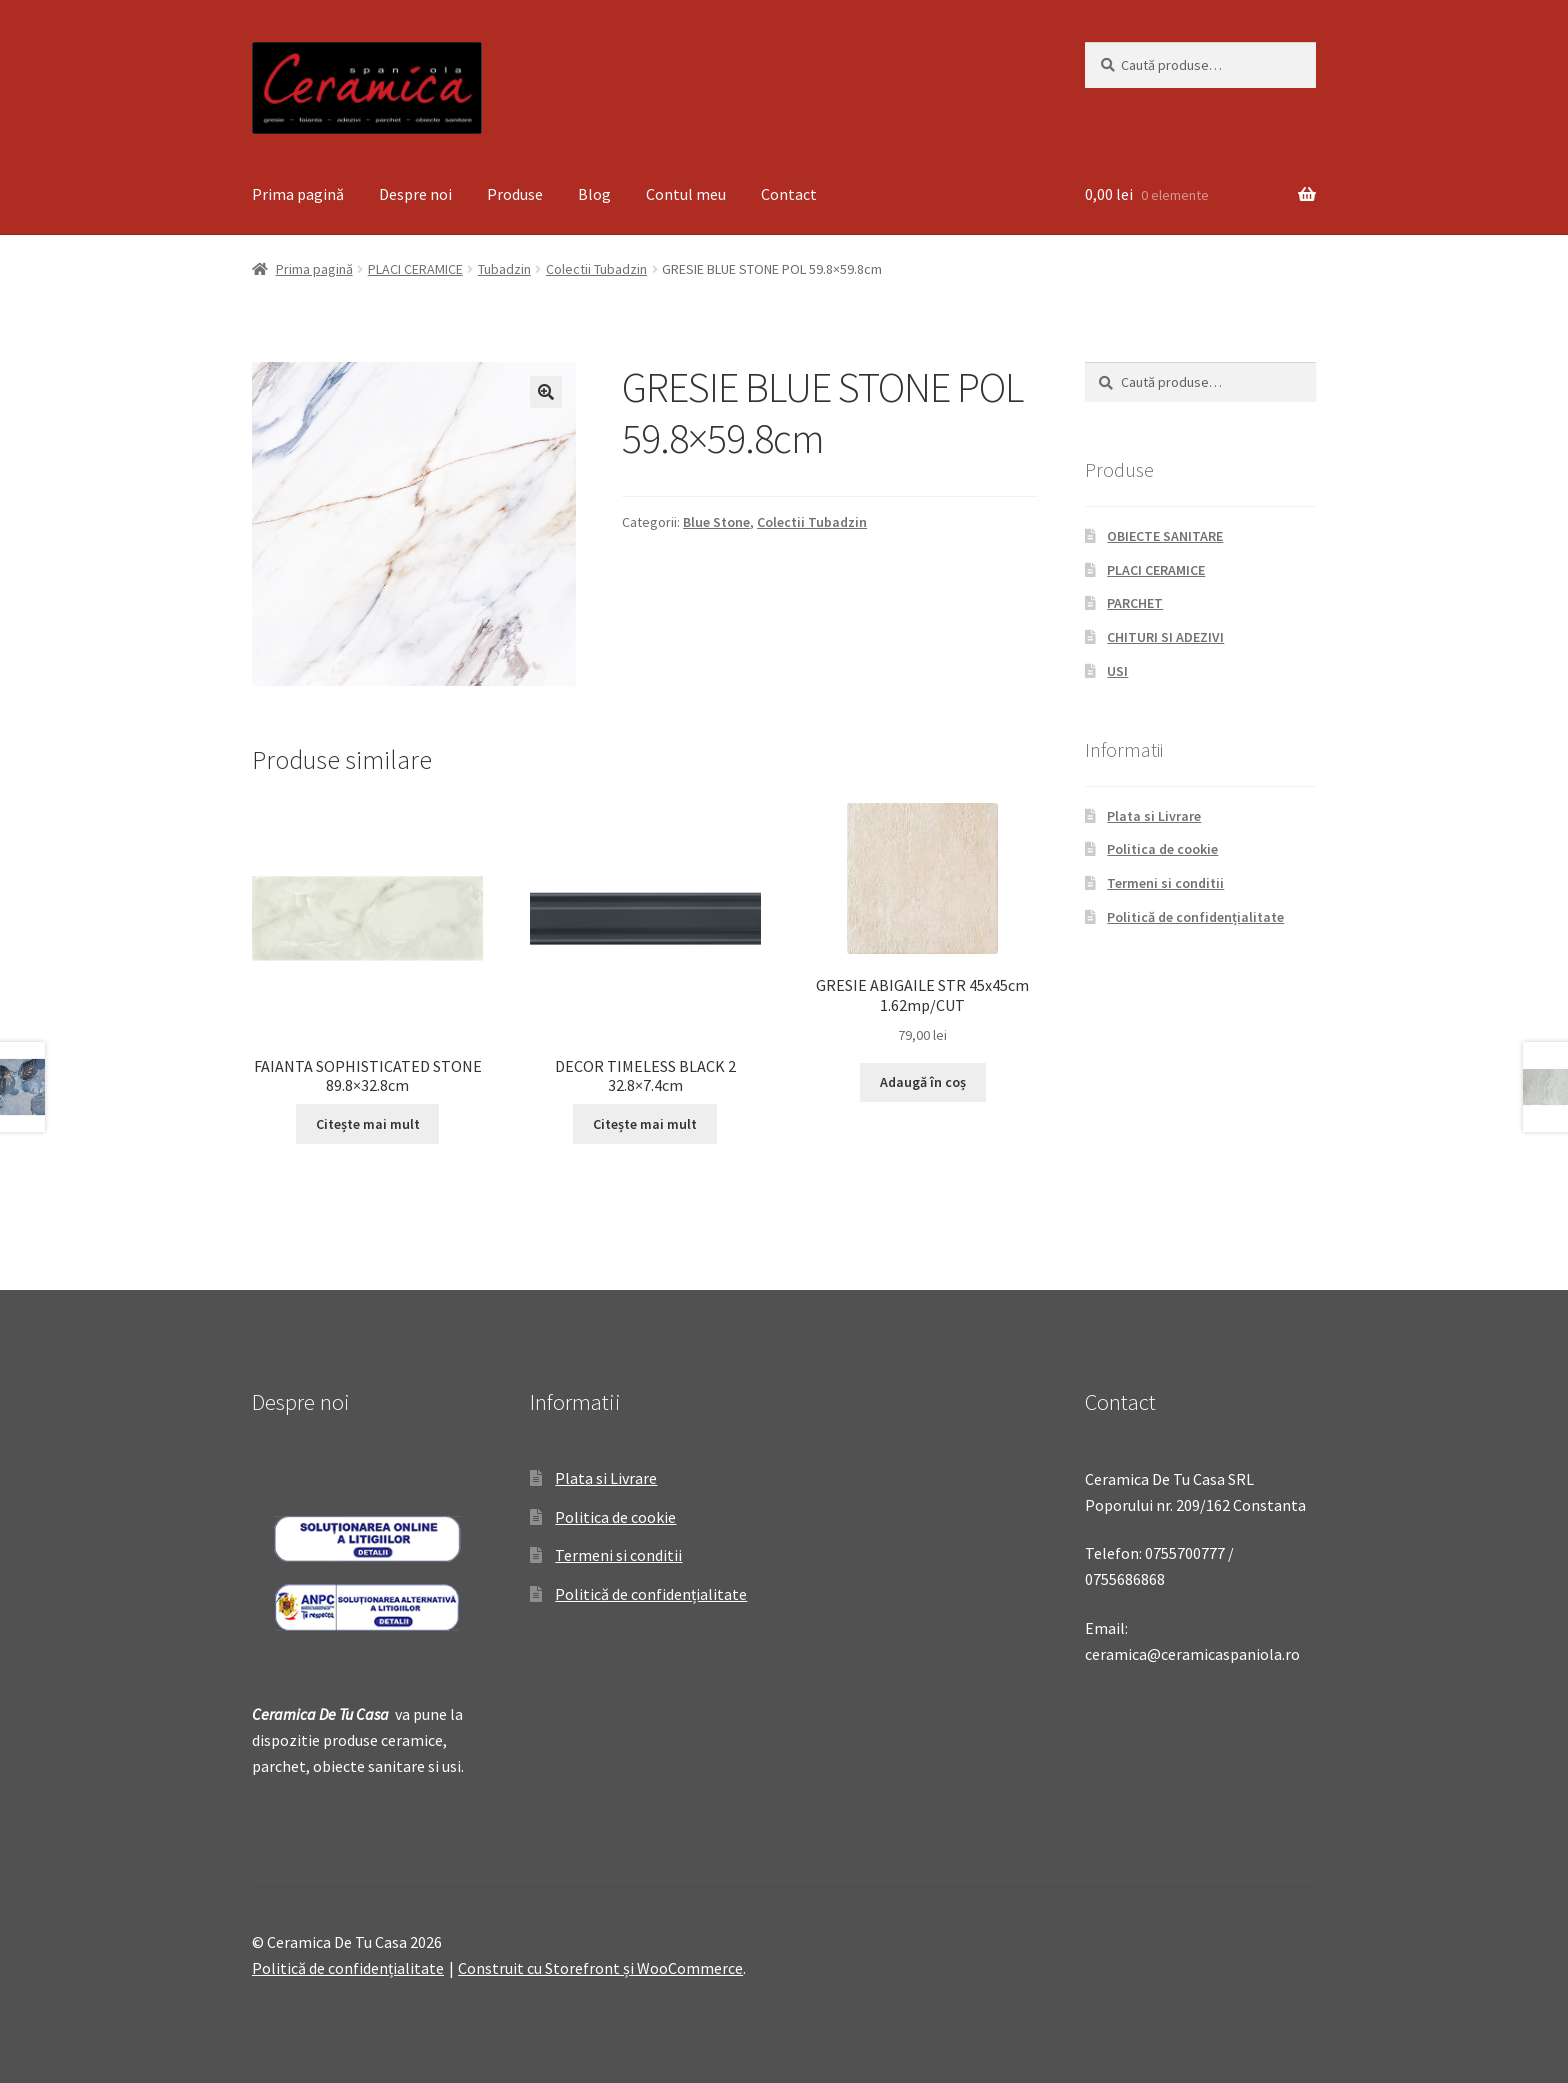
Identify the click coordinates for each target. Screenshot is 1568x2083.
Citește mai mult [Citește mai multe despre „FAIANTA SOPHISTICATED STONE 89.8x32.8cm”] (368, 1124)
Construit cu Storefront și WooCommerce (600, 1968)
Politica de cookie (1162, 849)
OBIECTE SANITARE (1165, 536)
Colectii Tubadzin (596, 269)
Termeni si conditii (1165, 883)
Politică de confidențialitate (1195, 917)
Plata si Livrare (1154, 816)
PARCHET (1135, 603)
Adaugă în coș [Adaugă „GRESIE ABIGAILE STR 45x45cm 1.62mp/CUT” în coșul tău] (923, 1082)
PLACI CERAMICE (415, 269)
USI (1117, 671)
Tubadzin (504, 269)
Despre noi (415, 194)
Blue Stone (716, 522)
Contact (789, 194)
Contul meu (686, 194)
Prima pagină (298, 194)
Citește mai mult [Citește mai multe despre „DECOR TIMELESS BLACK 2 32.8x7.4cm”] (645, 1124)
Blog (594, 194)
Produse (515, 194)
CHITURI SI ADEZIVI (1165, 637)
